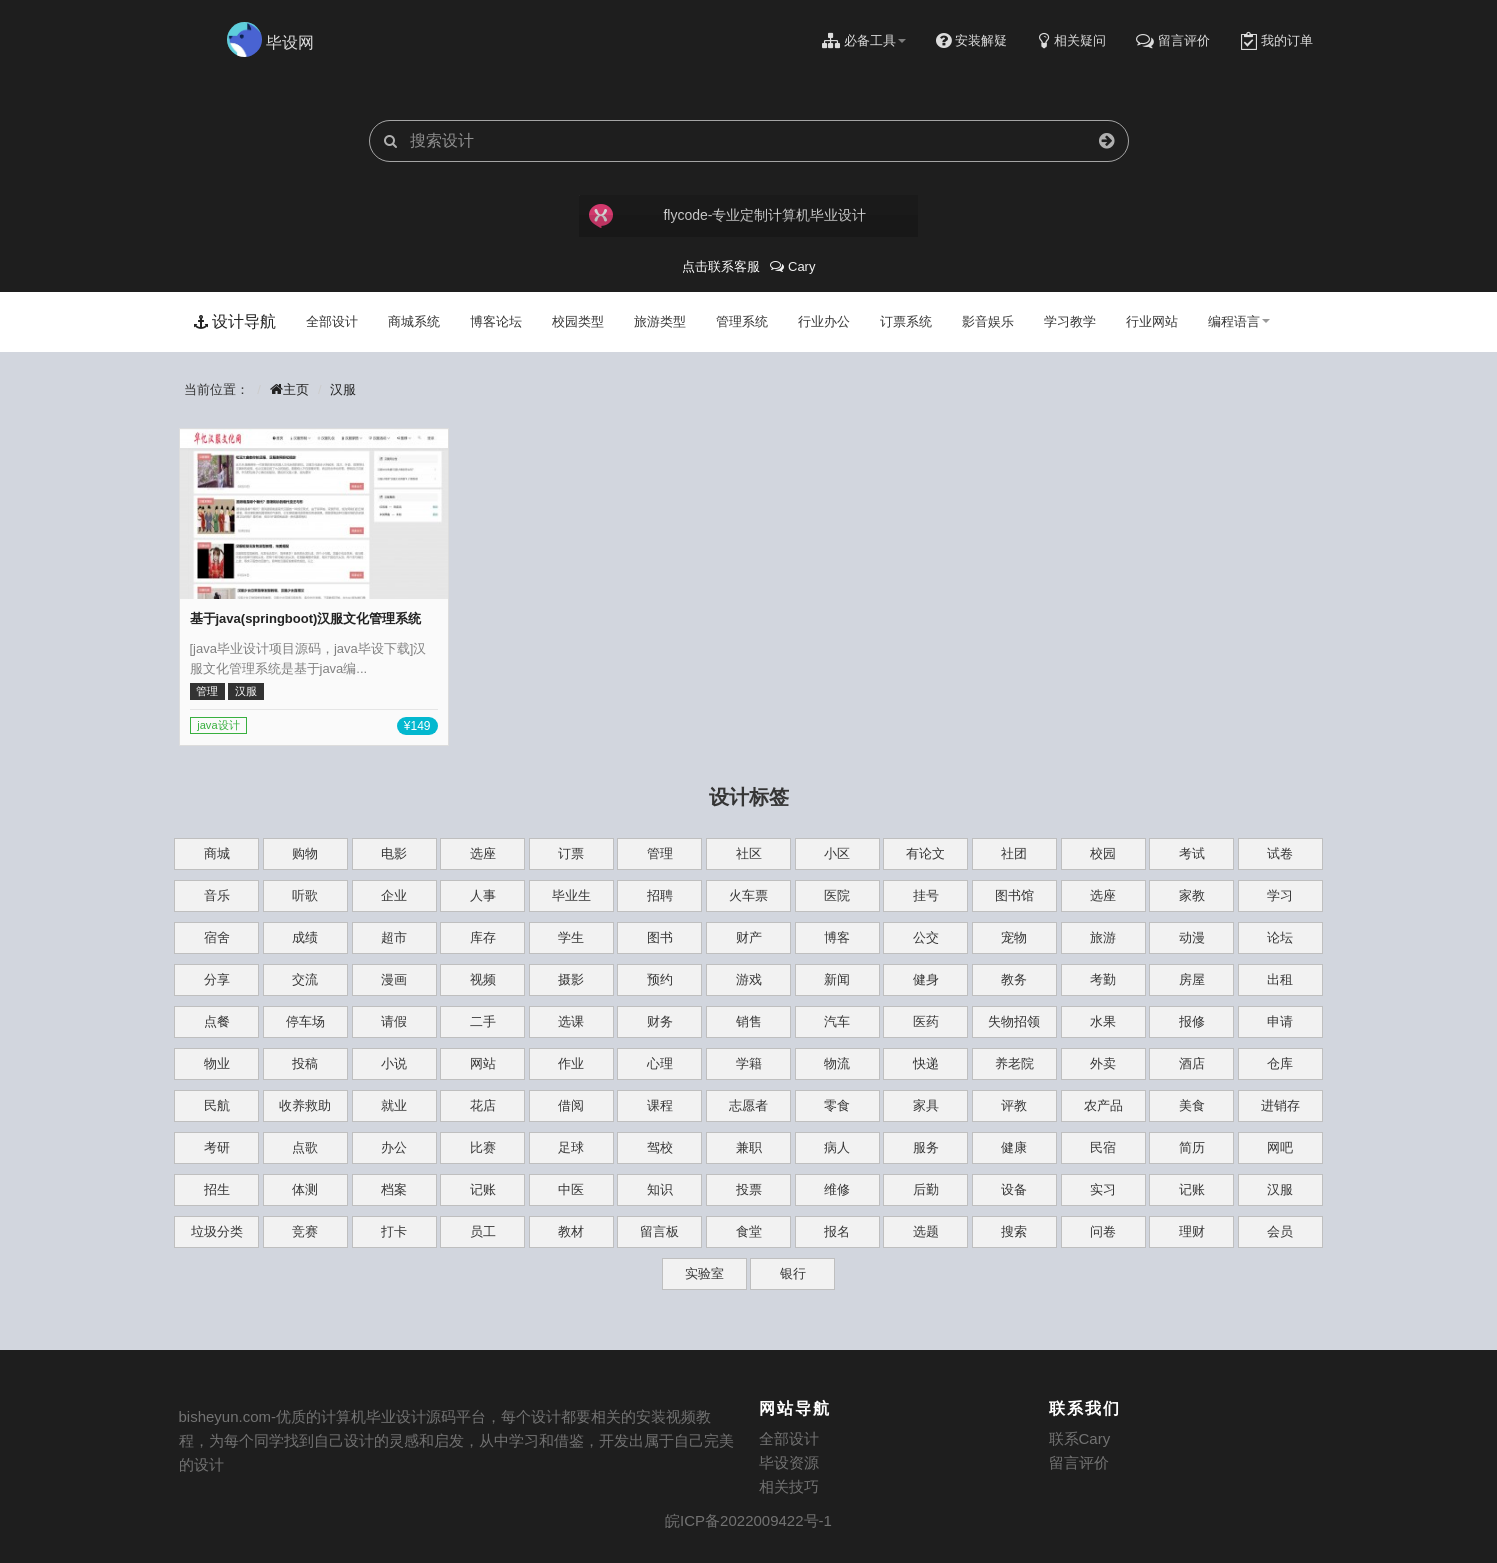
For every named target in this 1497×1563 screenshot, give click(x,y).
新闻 (837, 979)
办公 (394, 1147)
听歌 (305, 895)
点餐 (217, 1021)
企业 (394, 895)
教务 (1014, 979)
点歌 (305, 1147)
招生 (217, 1189)
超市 (394, 937)
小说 (394, 1063)
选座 (483, 853)
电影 (394, 853)
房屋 (1192, 979)
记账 (483, 1189)
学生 (571, 937)
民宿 (1103, 1147)
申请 (1280, 1021)
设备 (1014, 1189)
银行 (793, 1273)
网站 (483, 1063)
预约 (660, 979)
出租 (1280, 979)
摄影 (571, 979)
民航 (217, 1105)
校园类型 (578, 321)
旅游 (1103, 937)
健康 (1014, 1147)
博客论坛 (496, 321)
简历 (1192, 1147)
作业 (571, 1063)
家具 (926, 1105)
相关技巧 (789, 1486)
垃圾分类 (217, 1231)
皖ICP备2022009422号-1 (748, 1520)
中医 (571, 1189)
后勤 (926, 1189)
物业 (217, 1063)
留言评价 (1079, 1462)
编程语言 (1239, 321)
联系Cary (1080, 1438)
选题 (926, 1231)
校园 (1103, 853)
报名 (837, 1231)
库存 (483, 937)
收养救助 (305, 1105)
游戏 (749, 979)
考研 (217, 1147)
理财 (1192, 1231)
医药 (926, 1021)
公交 (926, 937)
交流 (305, 979)
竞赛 (305, 1231)
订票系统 (906, 321)
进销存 (1280, 1105)
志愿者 (748, 1105)
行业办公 (824, 321)
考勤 (1103, 979)
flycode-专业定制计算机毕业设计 (728, 216)
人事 (483, 895)
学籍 (749, 1063)
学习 (1280, 895)
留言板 (659, 1231)
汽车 (837, 1021)
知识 (660, 1189)
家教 (1192, 895)
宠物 (1014, 937)
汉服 (343, 389)
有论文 (925, 853)
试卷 (1280, 853)
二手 (483, 1021)
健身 (926, 979)
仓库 (1280, 1063)
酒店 (1192, 1063)
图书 (660, 937)
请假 (394, 1021)
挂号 (926, 895)
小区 (837, 853)
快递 (926, 1063)
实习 (1103, 1189)
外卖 (1103, 1063)
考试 (1192, 853)
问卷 (1103, 1231)
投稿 (305, 1063)
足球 (571, 1147)
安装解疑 (971, 41)
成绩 (305, 937)
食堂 (749, 1231)
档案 (394, 1189)
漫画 (394, 979)
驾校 (660, 1147)
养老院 (1014, 1063)
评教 (1014, 1105)
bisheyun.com (225, 1416)
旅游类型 (660, 321)
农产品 (1103, 1105)
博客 (837, 937)
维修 (837, 1189)
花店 (483, 1105)
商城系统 (414, 321)
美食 (1192, 1105)
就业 (394, 1105)
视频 (483, 979)
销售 (749, 1021)
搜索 (1014, 1231)
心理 (660, 1063)
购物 (305, 853)
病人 (837, 1147)
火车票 (748, 895)
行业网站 (1152, 321)
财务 (660, 1021)
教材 (571, 1231)
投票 (749, 1189)
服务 (926, 1147)
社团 (1014, 853)
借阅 (571, 1105)
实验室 (704, 1273)
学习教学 (1070, 321)
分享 (217, 979)
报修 (1192, 1021)
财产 (749, 937)
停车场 (305, 1021)
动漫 (1192, 937)
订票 (571, 853)
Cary (792, 266)
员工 (483, 1231)
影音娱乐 (988, 321)
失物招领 (1014, 1021)
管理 (660, 853)
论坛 (1280, 937)
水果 (1103, 1021)
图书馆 (1014, 895)
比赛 (483, 1147)
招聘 (660, 895)
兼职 (749, 1147)
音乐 (217, 895)
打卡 (394, 1231)
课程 (660, 1105)
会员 (1280, 1231)
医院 (837, 895)
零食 (837, 1105)
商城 (217, 853)
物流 (837, 1063)
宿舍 (217, 937)
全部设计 (332, 321)
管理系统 (742, 321)
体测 (305, 1189)
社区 (749, 853)
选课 (571, 1021)
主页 (289, 389)
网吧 (1280, 1147)
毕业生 (571, 895)
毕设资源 (789, 1462)
